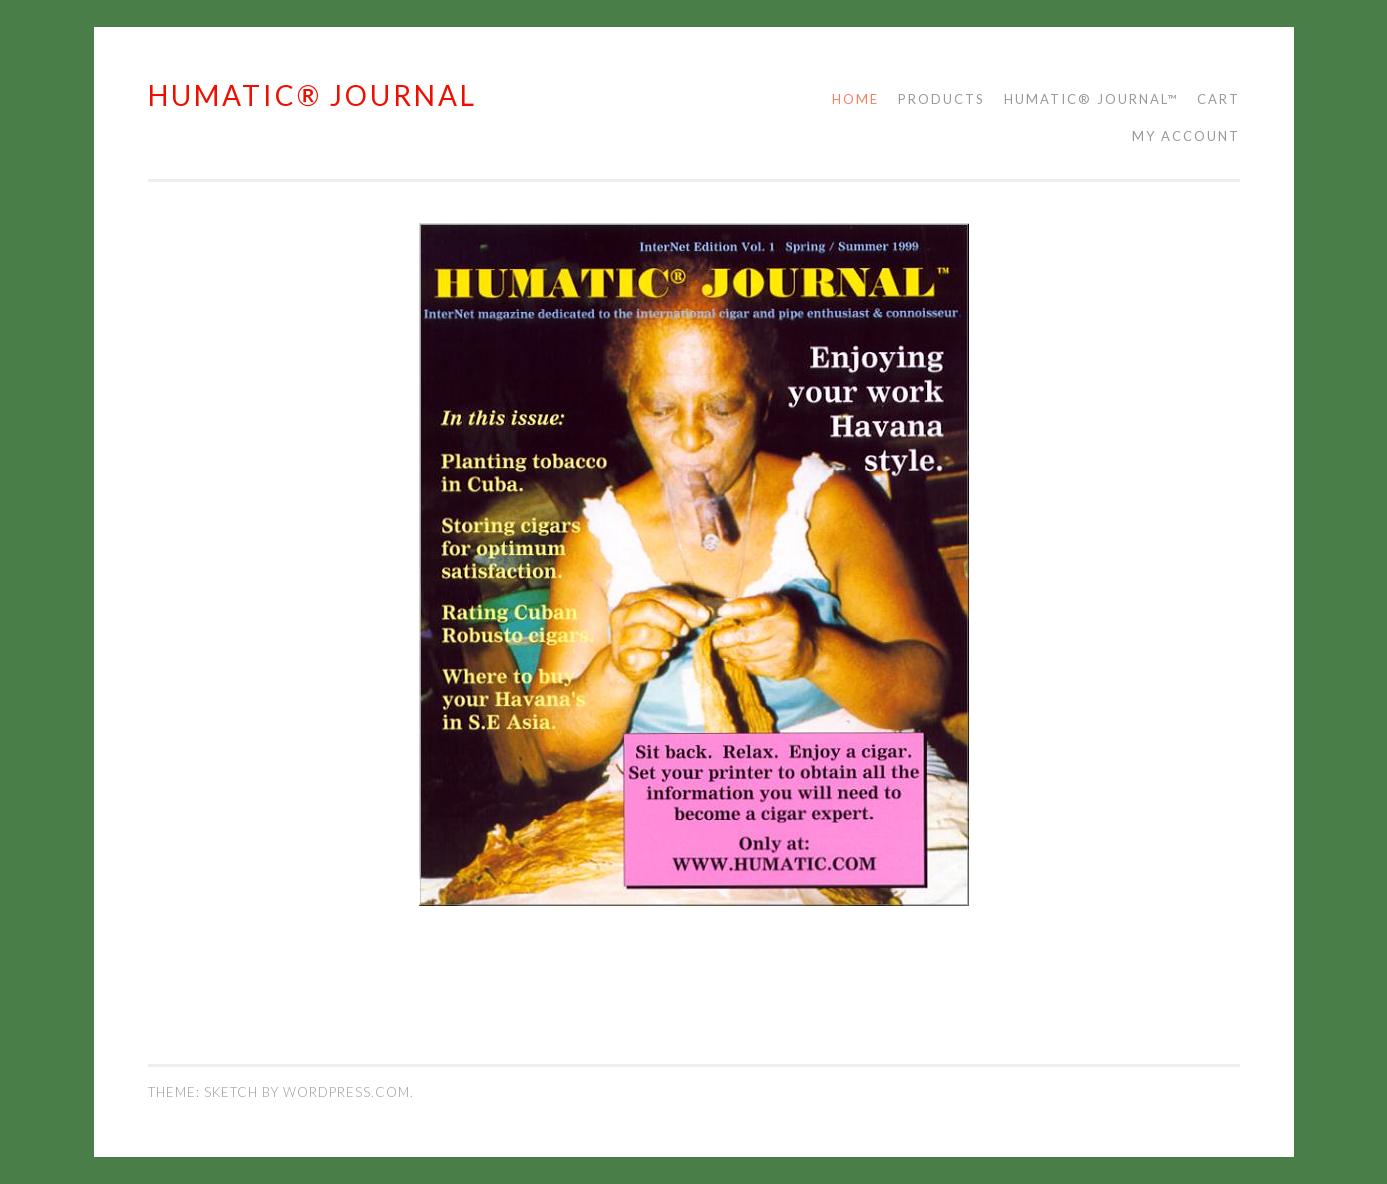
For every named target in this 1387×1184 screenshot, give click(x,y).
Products (941, 99)
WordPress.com (346, 1092)
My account (1186, 136)
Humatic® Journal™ (1091, 99)
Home (855, 99)
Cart (1218, 99)
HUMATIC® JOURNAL (312, 95)
